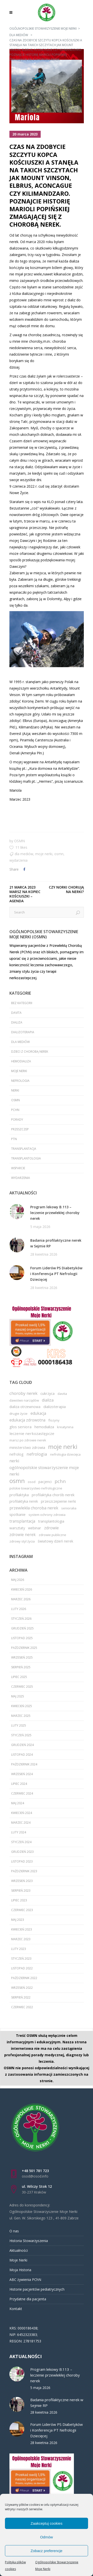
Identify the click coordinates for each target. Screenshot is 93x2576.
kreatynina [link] (65, 1427)
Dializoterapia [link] (22, 1032)
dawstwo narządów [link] (24, 1400)
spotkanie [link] (17, 1514)
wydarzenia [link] (18, 860)
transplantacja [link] (23, 1149)
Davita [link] (16, 1013)
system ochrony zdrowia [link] (47, 1514)
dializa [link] (16, 1022)
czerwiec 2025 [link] (22, 1686)
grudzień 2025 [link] (22, 1628)
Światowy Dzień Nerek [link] (55, 1541)
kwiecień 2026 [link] (21, 1589)
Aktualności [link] (18, 2250)
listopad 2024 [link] (22, 1754)
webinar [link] (34, 1528)
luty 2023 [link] (18, 1949)
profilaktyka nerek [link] (23, 1501)
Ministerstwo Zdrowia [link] (27, 1447)
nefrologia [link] (20, 1081)
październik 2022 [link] (24, 1978)
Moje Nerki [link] (18, 2260)
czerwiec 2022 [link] (22, 2007)
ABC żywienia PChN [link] (25, 2279)
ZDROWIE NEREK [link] (22, 1534)
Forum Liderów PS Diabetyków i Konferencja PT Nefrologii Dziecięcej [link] (56, 1274)
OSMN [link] (19, 840)
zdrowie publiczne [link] (52, 1535)
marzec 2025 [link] (21, 1716)
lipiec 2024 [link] (19, 1784)
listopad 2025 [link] (22, 1638)
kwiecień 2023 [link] (21, 1929)
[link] (12, 12)
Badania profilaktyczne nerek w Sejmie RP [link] (55, 1243)
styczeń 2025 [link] (21, 1735)
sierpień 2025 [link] (21, 1667)
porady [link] (17, 1119)
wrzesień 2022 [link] (22, 1988)
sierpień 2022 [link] (21, 1997)
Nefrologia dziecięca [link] (65, 1454)
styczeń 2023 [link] (21, 1958)
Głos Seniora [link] (20, 1426)
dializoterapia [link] (54, 1406)
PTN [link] (14, 1139)
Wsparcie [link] (18, 1168)
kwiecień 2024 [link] (21, 1813)
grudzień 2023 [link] (22, 1852)
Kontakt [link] (15, 2308)
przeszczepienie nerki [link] (58, 1501)
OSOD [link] (31, 1482)
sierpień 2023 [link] (21, 1890)
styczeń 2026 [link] (21, 1618)
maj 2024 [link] (17, 1803)
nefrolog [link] (16, 1454)
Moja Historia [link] (20, 2269)
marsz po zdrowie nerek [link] (27, 1440)
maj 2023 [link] (17, 1920)
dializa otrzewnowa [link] (24, 1406)
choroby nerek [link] (23, 1393)
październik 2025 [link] (24, 1648)
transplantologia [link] (26, 1158)
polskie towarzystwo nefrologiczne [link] (35, 1488)
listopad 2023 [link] (22, 1861)
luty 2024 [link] (18, 1832)
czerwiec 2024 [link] (22, 1793)
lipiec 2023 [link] (19, 1900)
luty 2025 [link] (18, 1725)
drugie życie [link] (18, 1413)
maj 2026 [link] (17, 1580)
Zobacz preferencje (46, 2551)
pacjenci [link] (45, 1481)
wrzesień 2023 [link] (22, 1881)
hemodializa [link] (21, 1061)
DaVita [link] (62, 1393)
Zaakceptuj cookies (46, 2523)
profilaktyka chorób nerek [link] (53, 1494)
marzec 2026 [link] (21, 1599)
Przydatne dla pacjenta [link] (27, 2299)
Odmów (46, 2537)
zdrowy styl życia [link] (22, 1541)
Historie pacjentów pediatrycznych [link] (36, 2289)
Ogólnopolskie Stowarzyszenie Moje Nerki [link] (43, 28)
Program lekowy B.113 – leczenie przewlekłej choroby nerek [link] (55, 1213)
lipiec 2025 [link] (19, 1677)
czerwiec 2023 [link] (22, 1910)
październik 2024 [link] (24, 1764)
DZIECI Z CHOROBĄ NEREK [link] (29, 1051)
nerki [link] (15, 1090)
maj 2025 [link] (17, 1696)
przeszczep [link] (20, 1129)
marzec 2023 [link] (21, 1939)
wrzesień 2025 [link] (22, 1657)
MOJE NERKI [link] (43, 853)
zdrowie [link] (51, 1528)
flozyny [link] (54, 1420)
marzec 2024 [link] (21, 1822)
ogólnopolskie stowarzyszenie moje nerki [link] (44, 1471)
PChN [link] (15, 1110)
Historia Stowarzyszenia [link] (28, 2240)
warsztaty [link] (17, 1528)
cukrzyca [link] (47, 1393)
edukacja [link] (38, 1413)
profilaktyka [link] (19, 1494)
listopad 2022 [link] (22, 1968)
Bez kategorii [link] (21, 1003)
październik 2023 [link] (24, 1871)
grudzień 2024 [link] (22, 1745)
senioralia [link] (68, 1508)
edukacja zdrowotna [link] (27, 1420)
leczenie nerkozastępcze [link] (31, 1433)
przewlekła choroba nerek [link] (33, 1508)
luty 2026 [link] (18, 1609)
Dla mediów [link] (18, 35)
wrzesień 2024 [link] (22, 1774)
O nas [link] (14, 2231)
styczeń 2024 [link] (21, 1842)
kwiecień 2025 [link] (21, 1706)
